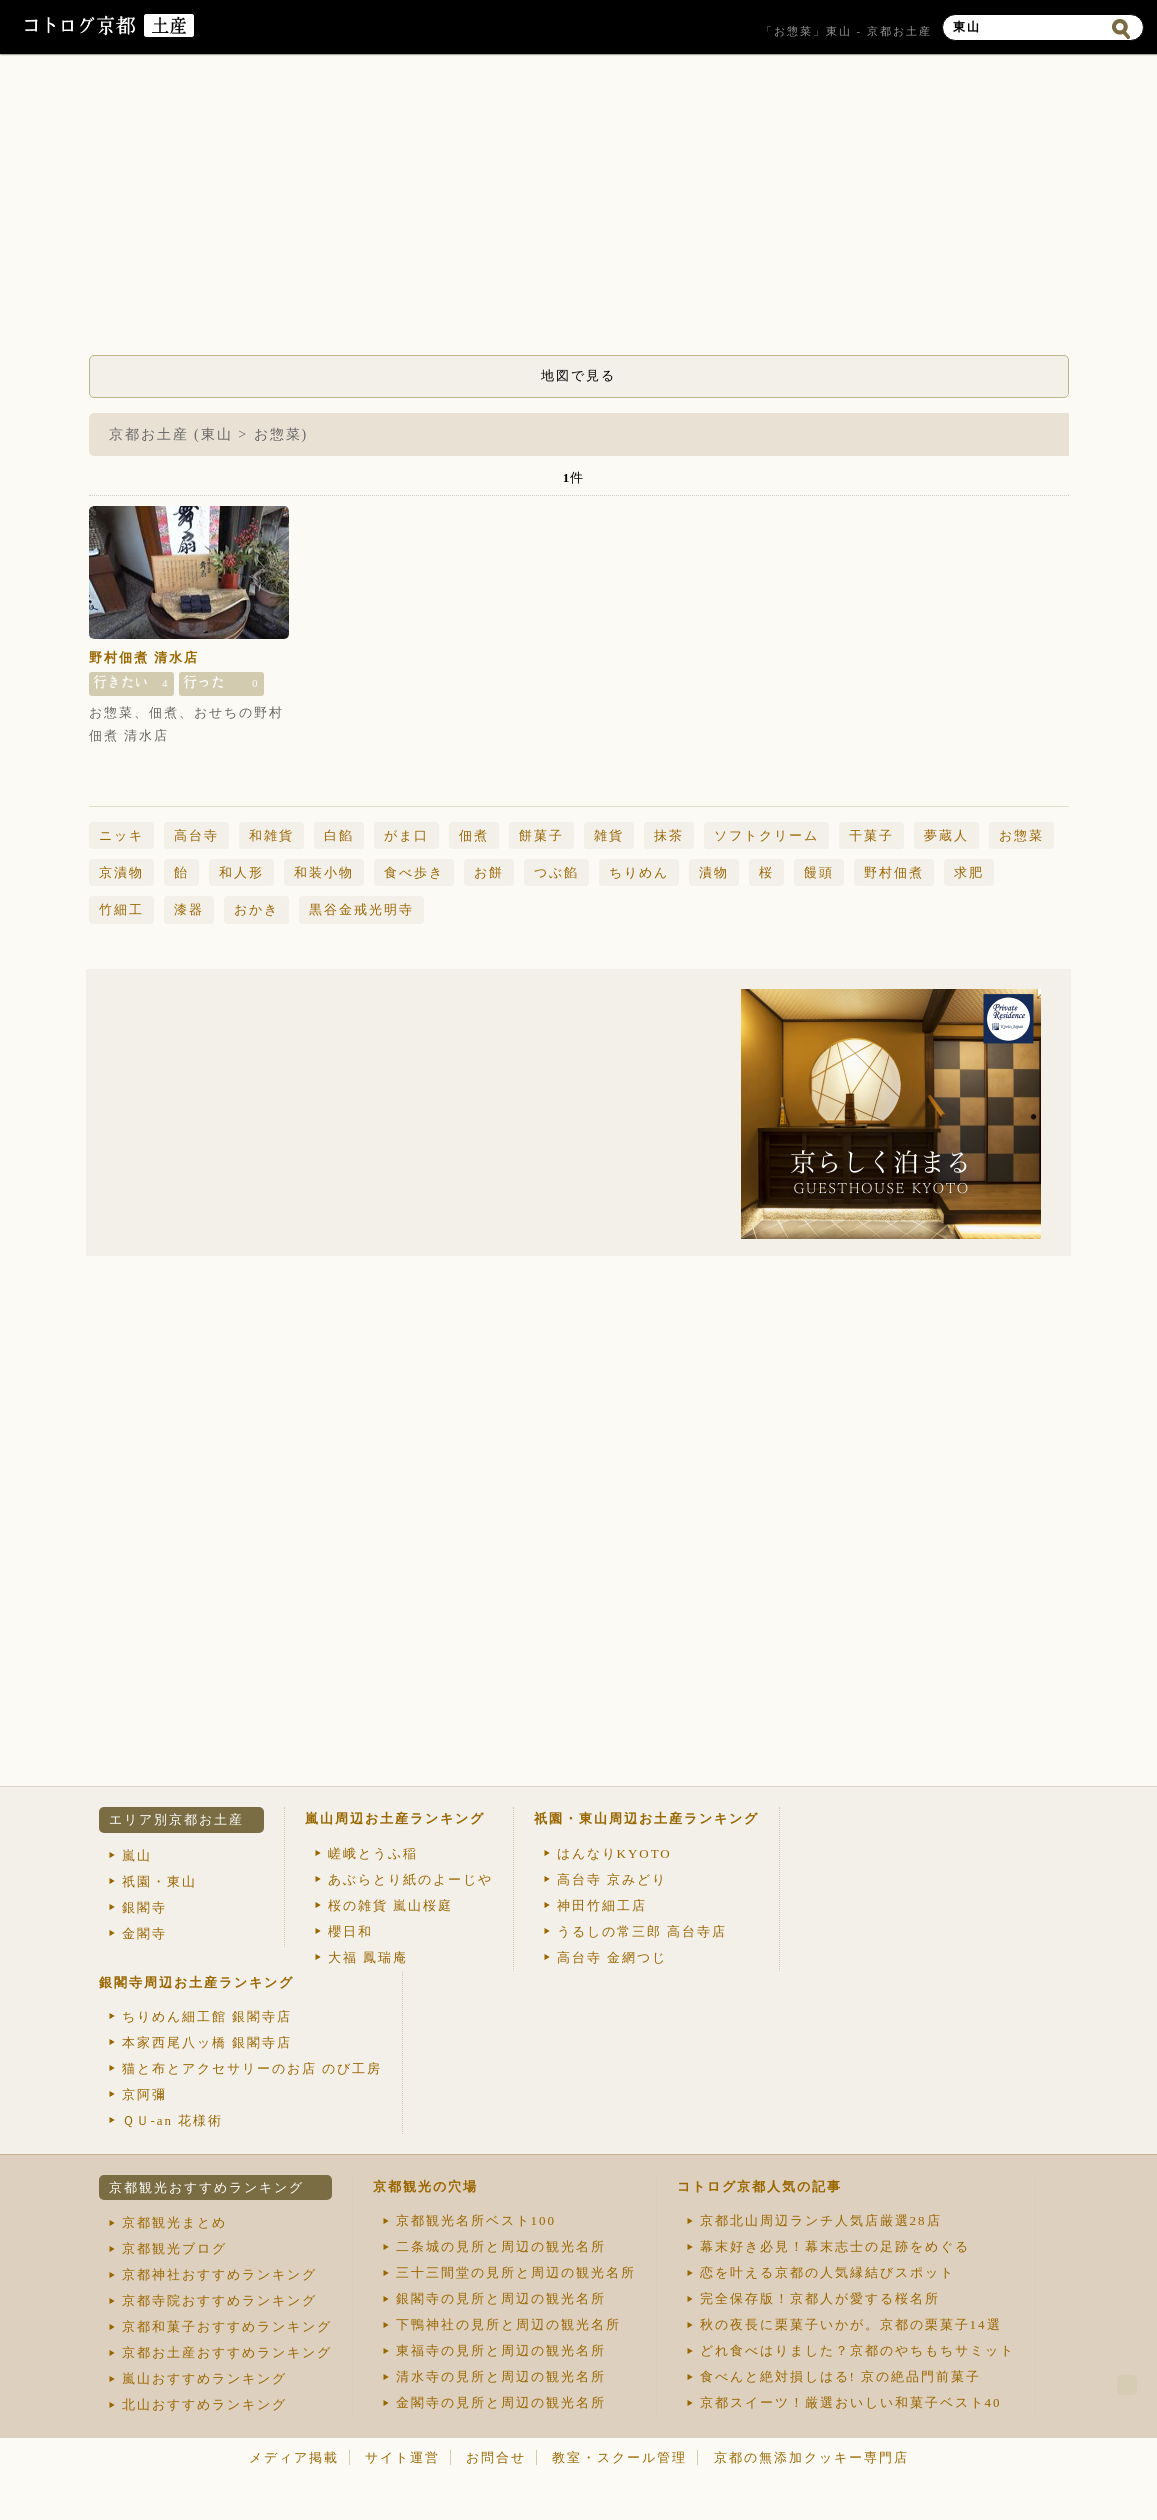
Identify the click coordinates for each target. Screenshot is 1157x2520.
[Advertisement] (579, 210)
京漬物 (121, 872)
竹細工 (121, 909)
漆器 (189, 909)
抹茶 (669, 835)
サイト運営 (402, 2457)
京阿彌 (144, 2094)
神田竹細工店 (602, 1905)
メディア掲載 (294, 2457)
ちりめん (639, 872)
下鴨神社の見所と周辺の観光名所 (508, 2324)
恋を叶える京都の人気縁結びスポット (827, 2272)
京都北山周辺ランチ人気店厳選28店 (821, 2220)
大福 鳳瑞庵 (368, 1957)
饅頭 (819, 872)
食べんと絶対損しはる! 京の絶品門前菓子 (841, 2376)
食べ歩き (414, 872)
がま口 (406, 835)
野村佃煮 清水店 (144, 657)
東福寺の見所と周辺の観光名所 (501, 2350)
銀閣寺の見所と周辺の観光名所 (501, 2298)
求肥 (969, 872)
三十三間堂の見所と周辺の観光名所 (516, 2272)
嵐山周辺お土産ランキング (395, 1818)
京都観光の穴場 (425, 2186)
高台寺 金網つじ (612, 1957)
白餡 (339, 835)
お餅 (489, 872)
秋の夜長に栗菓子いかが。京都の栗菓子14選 (851, 2324)
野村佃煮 (894, 872)
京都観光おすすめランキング (206, 2187)
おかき (256, 909)
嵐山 (137, 1855)
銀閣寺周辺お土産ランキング (196, 1982)
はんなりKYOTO (614, 1853)
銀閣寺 (144, 1907)
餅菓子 (541, 835)
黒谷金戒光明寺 (361, 909)
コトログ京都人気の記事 (759, 2186)
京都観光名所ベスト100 (476, 2220)
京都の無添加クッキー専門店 (811, 2457)
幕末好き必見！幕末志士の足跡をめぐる (835, 2246)
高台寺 (196, 835)
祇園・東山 (159, 1881)
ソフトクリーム (766, 835)
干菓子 (871, 835)
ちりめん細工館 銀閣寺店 (207, 2016)
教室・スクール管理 (619, 2457)
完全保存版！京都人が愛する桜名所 (820, 2298)
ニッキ (121, 835)
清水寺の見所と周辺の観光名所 (501, 2376)
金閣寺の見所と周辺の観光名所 (501, 2402)
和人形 (241, 872)
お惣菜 (1021, 835)
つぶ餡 (556, 872)
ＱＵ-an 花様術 (173, 2120)
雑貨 (609, 835)
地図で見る (578, 375)
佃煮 (474, 835)
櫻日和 (350, 1931)
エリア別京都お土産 (176, 1819)
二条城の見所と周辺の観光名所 (501, 2246)
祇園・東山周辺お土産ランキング (646, 1818)
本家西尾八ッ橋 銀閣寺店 (207, 2042)
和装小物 (324, 872)
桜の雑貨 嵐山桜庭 (390, 1905)
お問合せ (496, 2457)
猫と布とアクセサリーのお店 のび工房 (252, 2068)
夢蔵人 (946, 835)
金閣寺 (144, 1933)
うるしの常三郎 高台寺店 (642, 1931)
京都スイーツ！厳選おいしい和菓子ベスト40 (851, 2402)
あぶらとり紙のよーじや (410, 1879)
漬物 (714, 872)
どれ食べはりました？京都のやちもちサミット (857, 2350)
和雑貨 (271, 835)
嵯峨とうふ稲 (373, 1853)
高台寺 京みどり (612, 1879)
